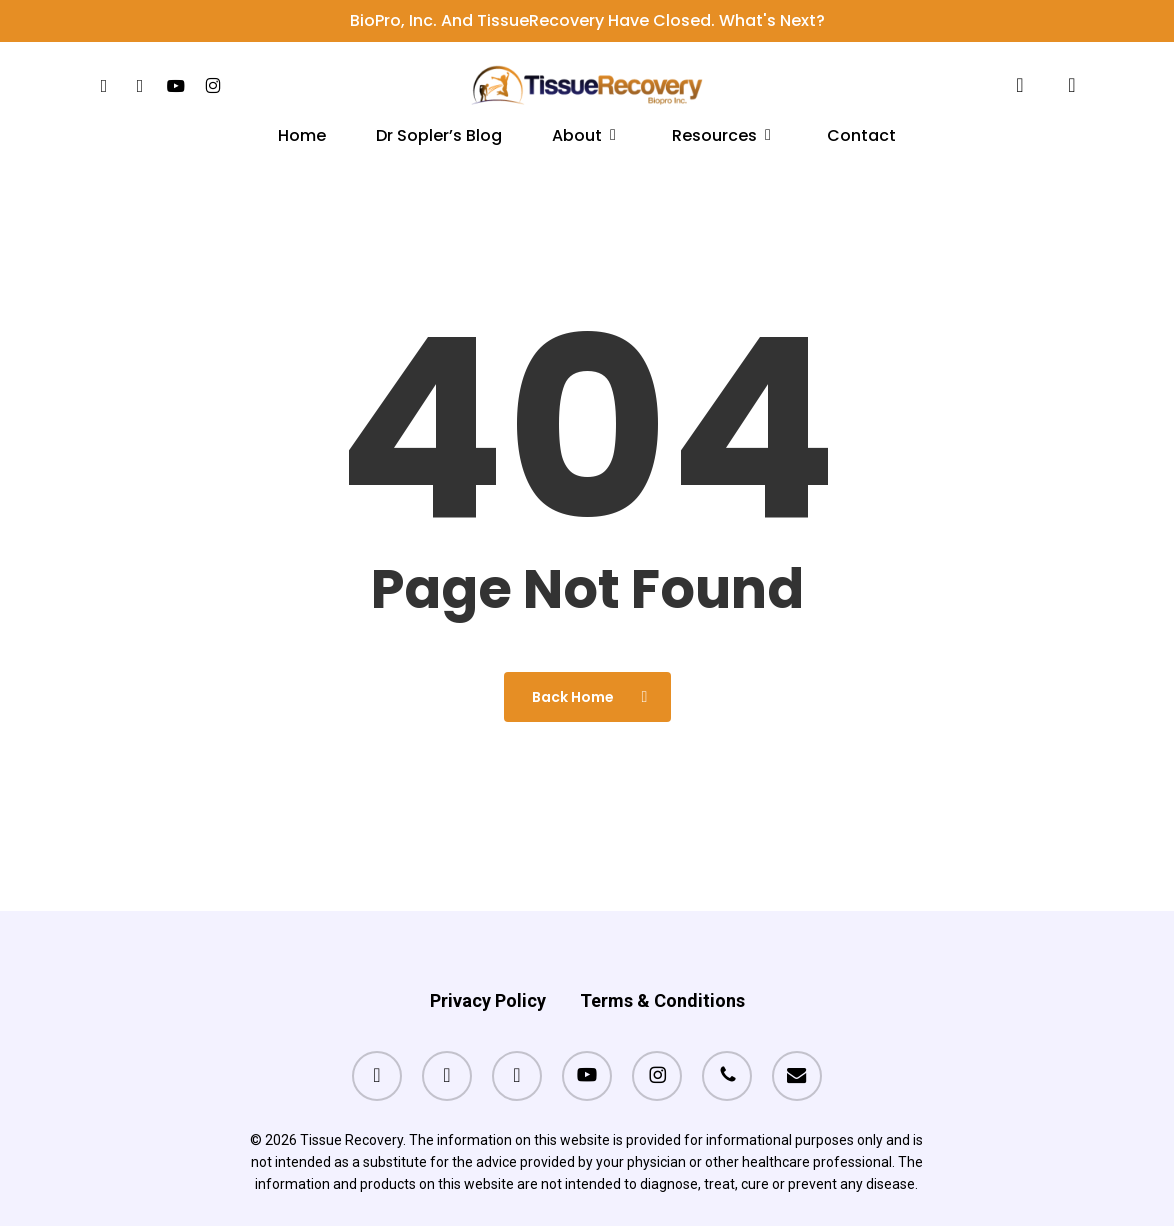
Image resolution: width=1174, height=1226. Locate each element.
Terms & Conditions (662, 961)
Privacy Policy (488, 961)
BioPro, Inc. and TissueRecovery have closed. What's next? (587, 20)
